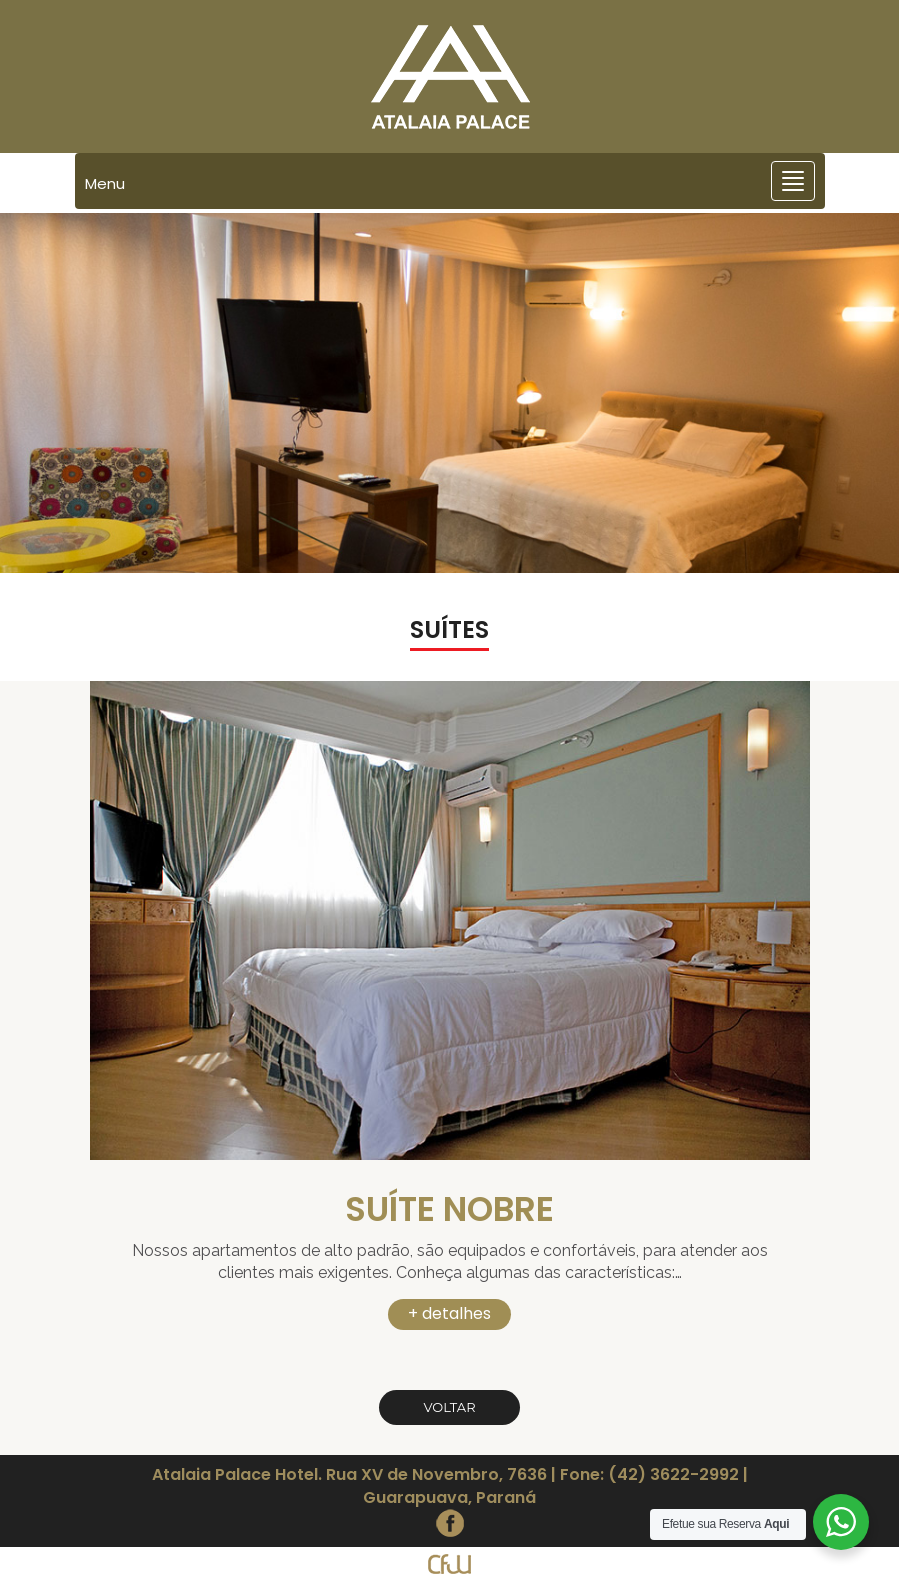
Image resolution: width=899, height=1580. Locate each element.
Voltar (449, 1407)
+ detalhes (449, 1313)
